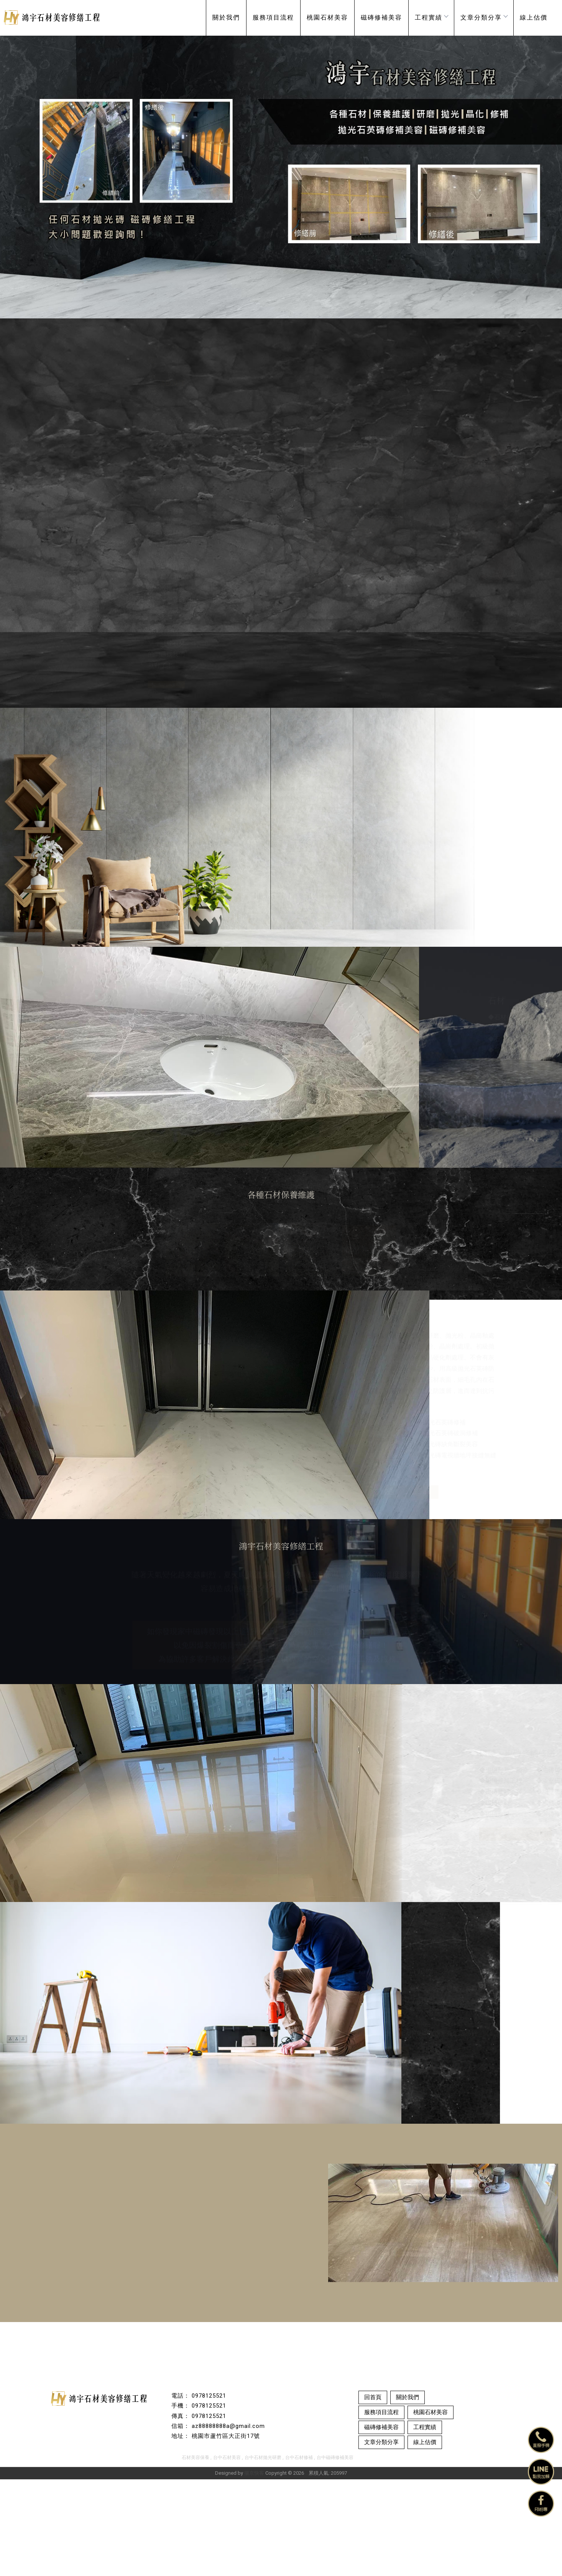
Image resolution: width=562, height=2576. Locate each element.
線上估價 (533, 17)
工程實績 (431, 17)
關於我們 (226, 17)
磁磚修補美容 (381, 17)
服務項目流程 (273, 17)
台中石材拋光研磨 (263, 2554)
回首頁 (372, 2493)
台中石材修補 (299, 2554)
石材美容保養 (195, 2554)
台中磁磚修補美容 (335, 2554)
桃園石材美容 (327, 17)
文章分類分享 (483, 17)
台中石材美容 (227, 2554)
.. (306, 2570)
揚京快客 (254, 2570)
